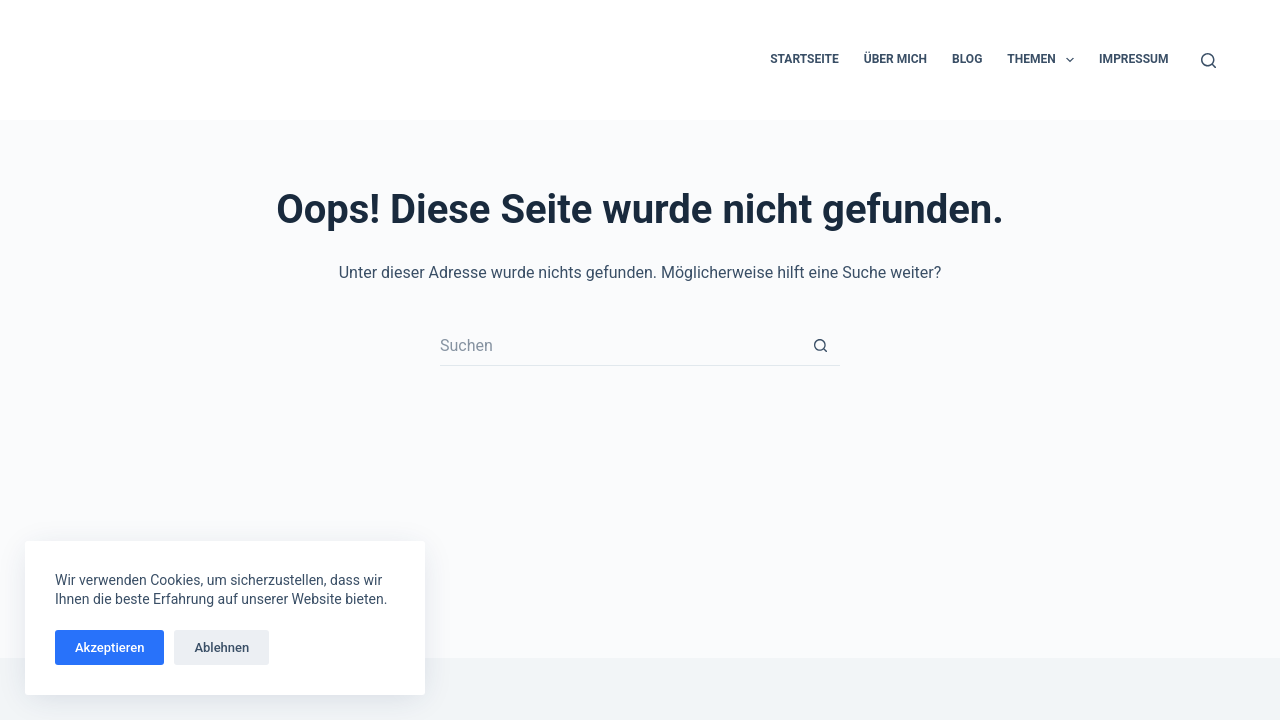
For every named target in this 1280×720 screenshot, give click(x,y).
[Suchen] (1208, 60)
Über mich (895, 59)
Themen (1044, 60)
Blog (967, 59)
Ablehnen (221, 647)
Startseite (804, 59)
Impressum (1133, 59)
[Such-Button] (820, 346)
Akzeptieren (109, 647)
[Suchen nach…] (620, 346)
